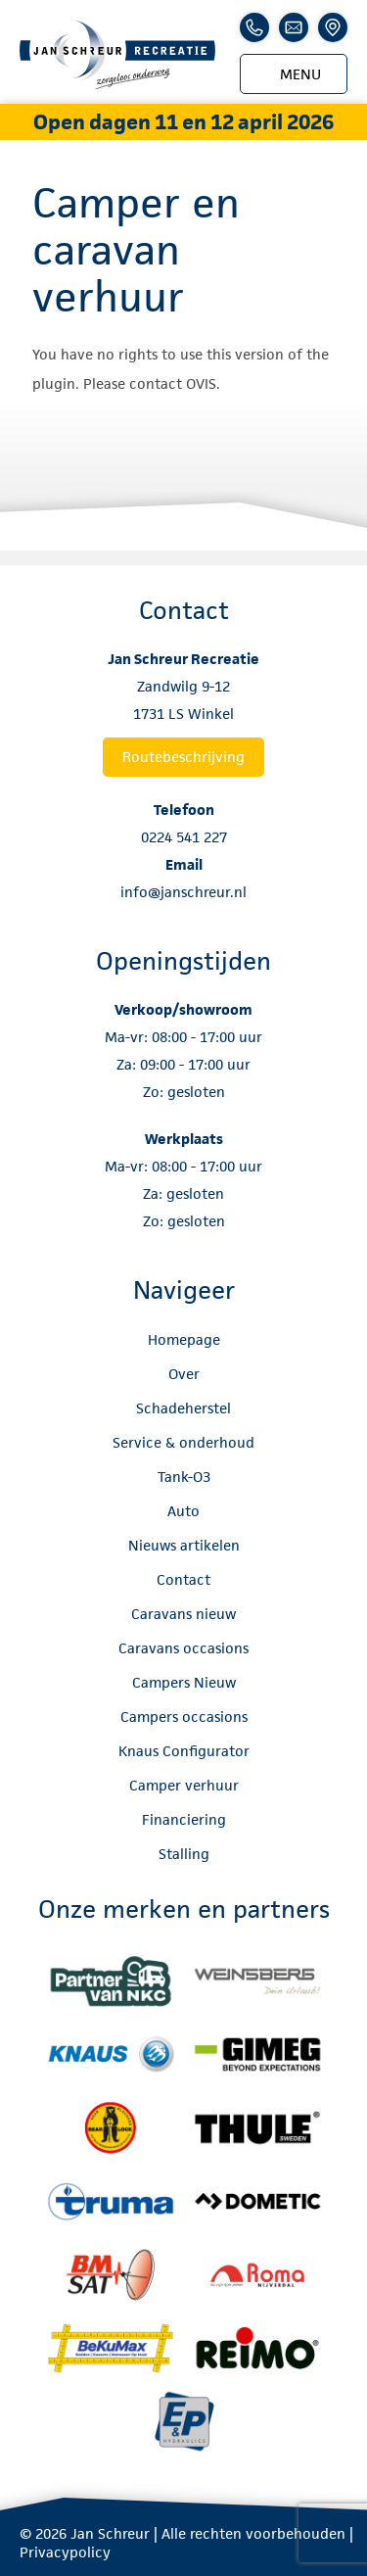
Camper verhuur (184, 1785)
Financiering (184, 1819)
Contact (183, 1579)
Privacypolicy (65, 2552)
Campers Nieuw (184, 1682)
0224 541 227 (184, 837)
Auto (183, 1510)
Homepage (184, 1339)
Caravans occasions (183, 1648)
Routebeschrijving (183, 756)
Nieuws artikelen (184, 1545)
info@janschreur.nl (183, 892)
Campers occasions (184, 1716)
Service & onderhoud (183, 1442)
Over (184, 1373)
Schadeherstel (183, 1408)
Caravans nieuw (183, 1613)
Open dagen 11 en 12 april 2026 (183, 122)
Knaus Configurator (184, 1750)
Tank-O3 (184, 1476)
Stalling (184, 1853)
